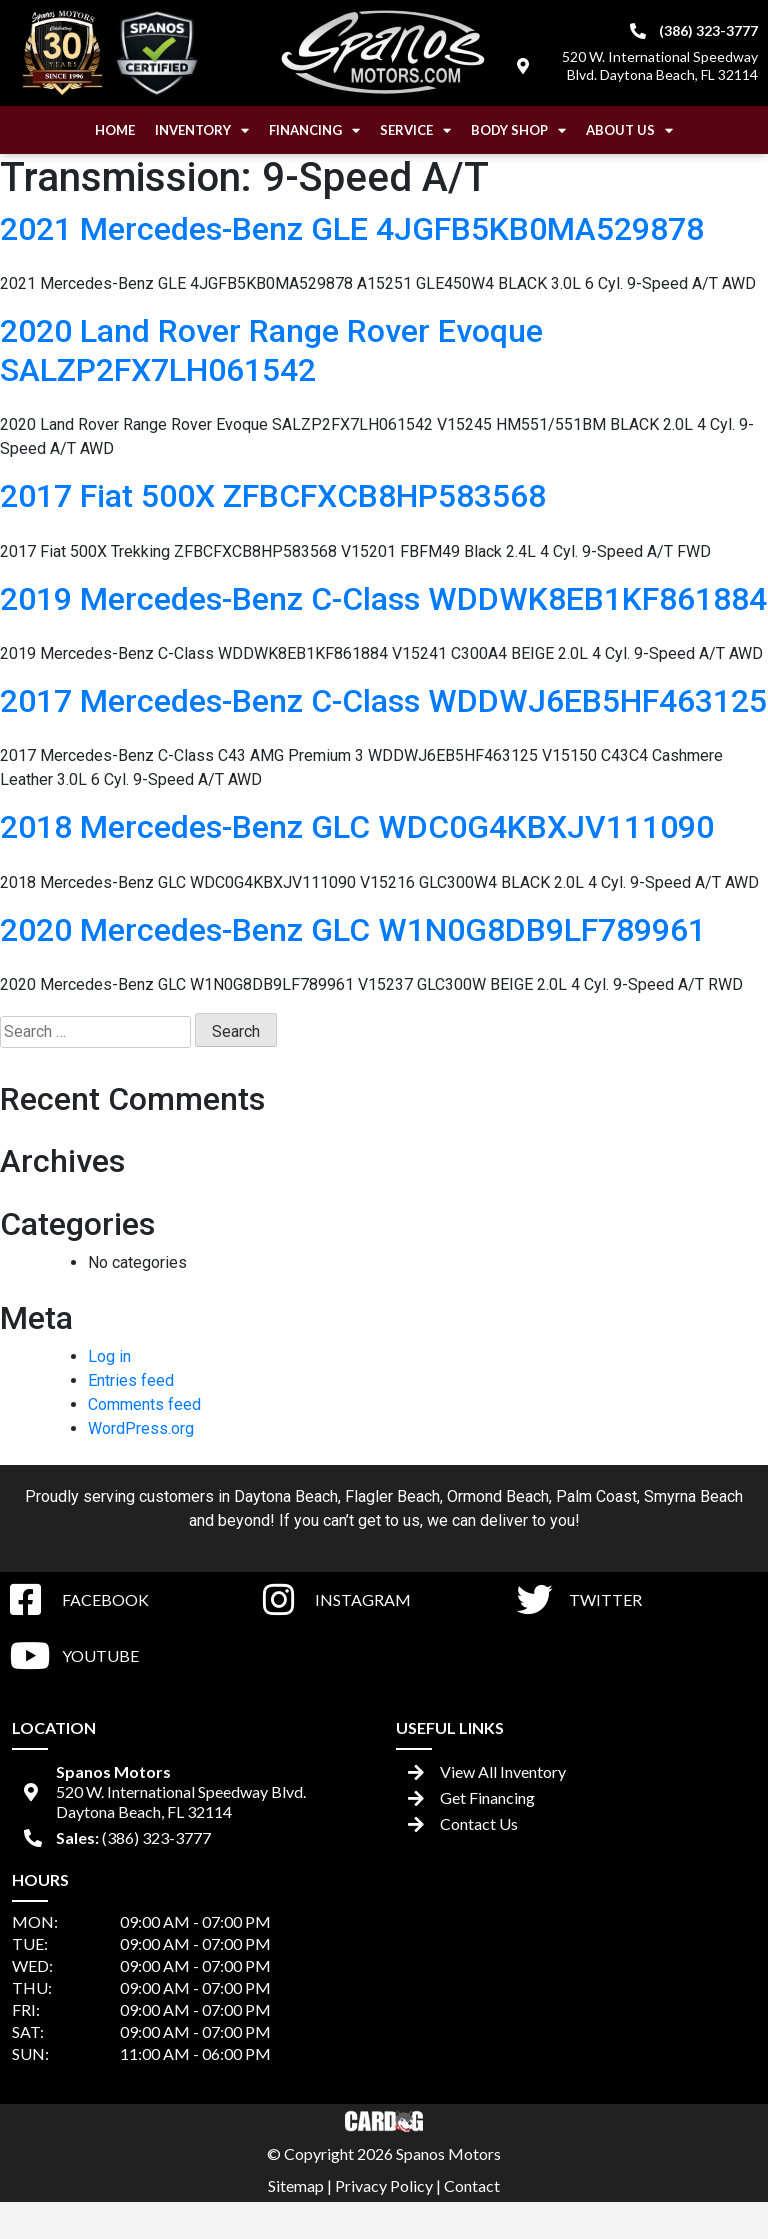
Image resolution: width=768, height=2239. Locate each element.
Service (415, 130)
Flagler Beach (392, 1496)
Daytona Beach (286, 1496)
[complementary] (708, 2179)
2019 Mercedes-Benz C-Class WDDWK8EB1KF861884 (383, 599)
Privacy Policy (384, 2185)
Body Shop (518, 130)
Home (115, 130)
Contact (472, 2185)
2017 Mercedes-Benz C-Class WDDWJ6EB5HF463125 (383, 701)
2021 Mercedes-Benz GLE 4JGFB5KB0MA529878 (352, 229)
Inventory (202, 130)
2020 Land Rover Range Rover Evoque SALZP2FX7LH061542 (271, 350)
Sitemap (296, 2185)
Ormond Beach (498, 1496)
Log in (109, 1356)
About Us (629, 130)
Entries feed (131, 1380)
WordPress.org (141, 1428)
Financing (314, 130)
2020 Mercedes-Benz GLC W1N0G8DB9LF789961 (353, 930)
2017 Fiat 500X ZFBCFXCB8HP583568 (273, 496)
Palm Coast (596, 1496)
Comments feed (144, 1404)
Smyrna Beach (693, 1496)
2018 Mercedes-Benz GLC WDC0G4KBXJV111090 (357, 827)
